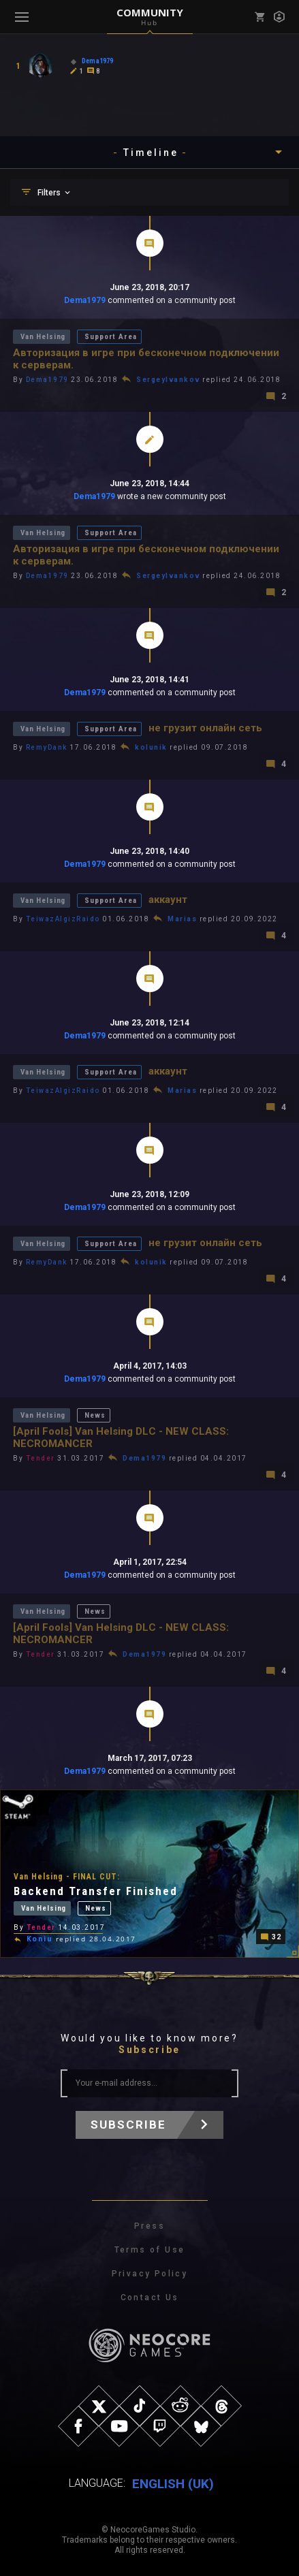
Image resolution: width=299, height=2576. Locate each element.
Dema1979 (85, 300)
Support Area (110, 336)
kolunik (151, 747)
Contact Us (150, 2297)
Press (149, 2226)
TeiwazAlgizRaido (63, 919)
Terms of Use (149, 2250)
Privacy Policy (150, 2273)
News (94, 1415)
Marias (182, 919)
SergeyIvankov (168, 379)
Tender (40, 1458)
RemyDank (46, 747)
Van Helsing (42, 336)
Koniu (40, 1938)
